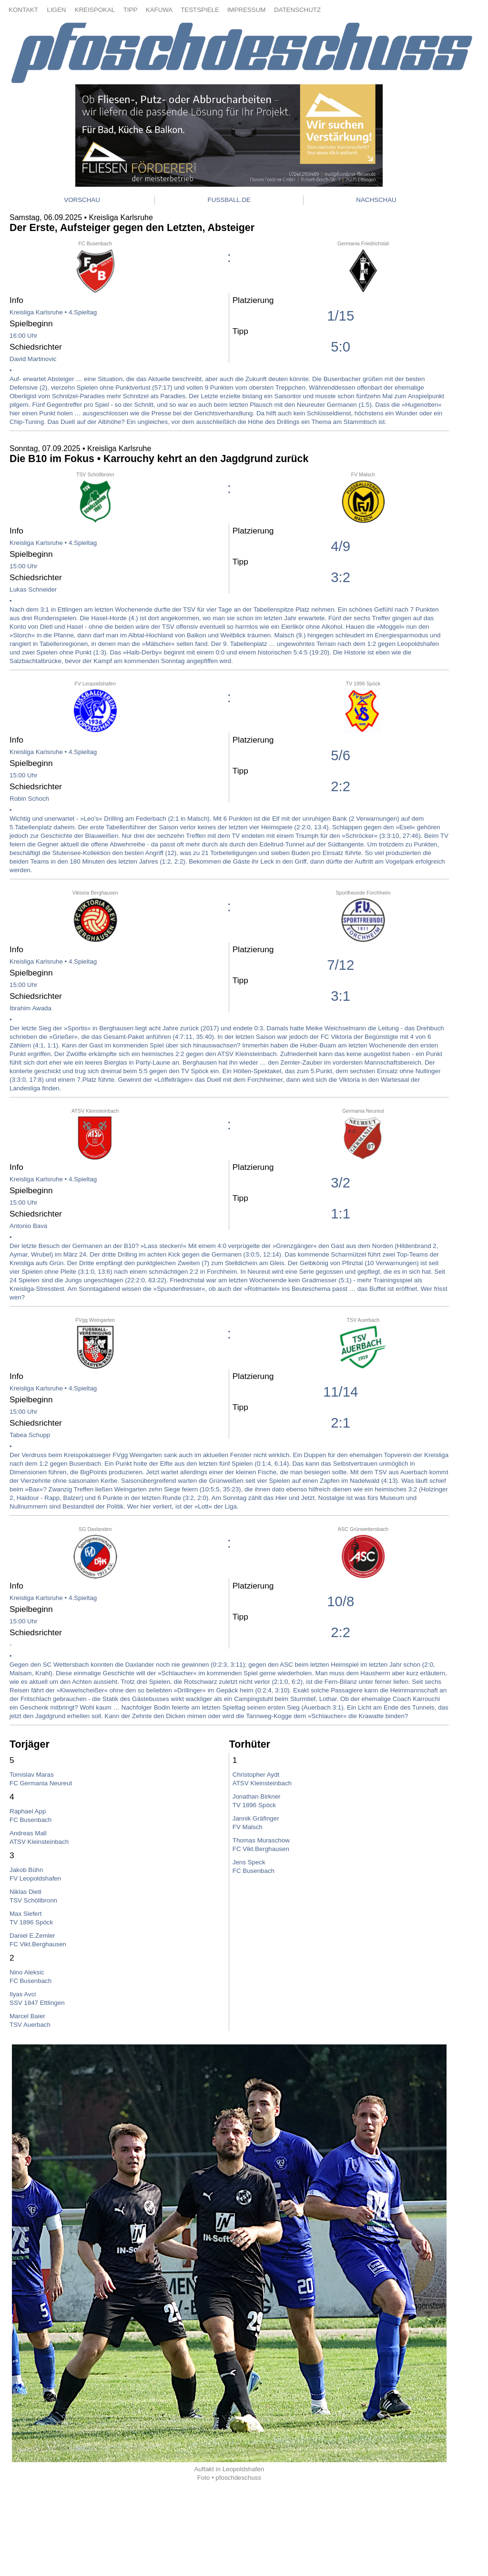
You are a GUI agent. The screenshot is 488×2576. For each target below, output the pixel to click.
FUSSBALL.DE (229, 199)
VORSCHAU (82, 199)
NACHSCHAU (376, 199)
